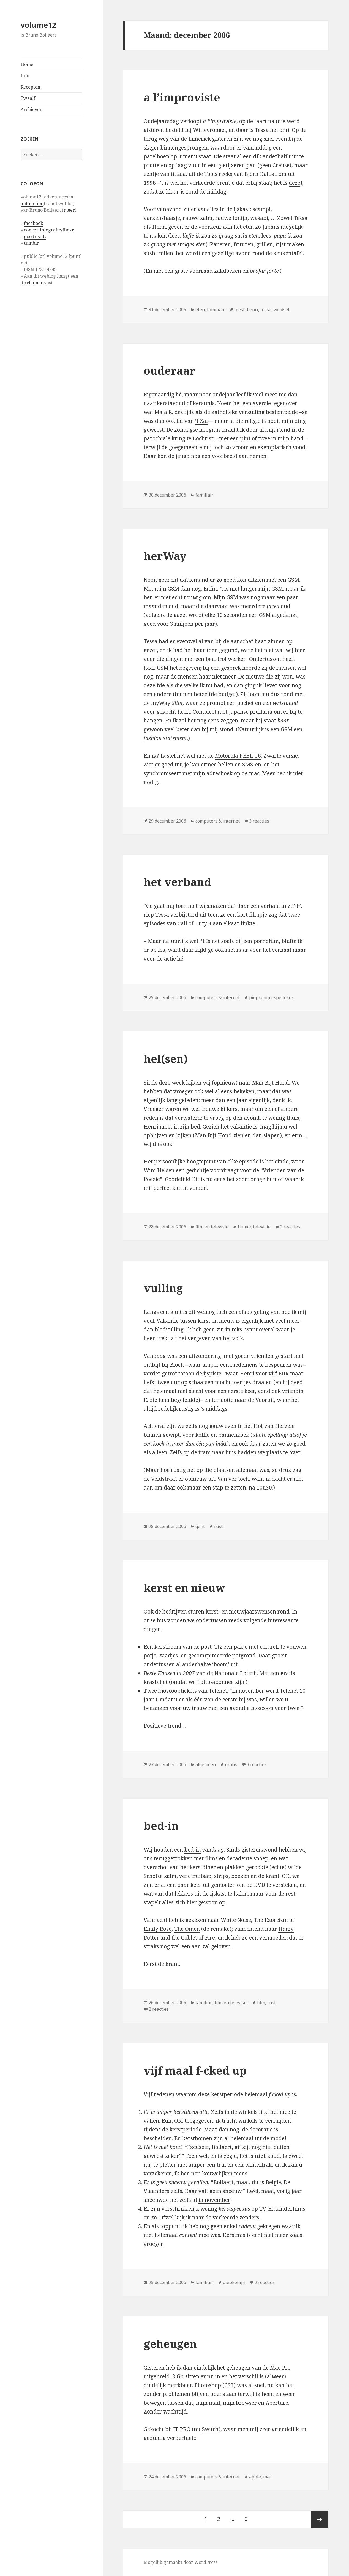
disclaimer (32, 283)
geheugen (170, 2343)
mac (267, 2477)
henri (252, 310)
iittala (178, 174)
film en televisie (211, 1227)
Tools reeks (218, 174)
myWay (160, 703)
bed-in (161, 1825)
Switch (210, 2429)
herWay (165, 555)
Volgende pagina (319, 2519)
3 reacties (259, 821)
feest (239, 310)
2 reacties (290, 1227)
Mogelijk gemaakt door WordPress (180, 2562)
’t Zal (201, 420)
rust (218, 1526)
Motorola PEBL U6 (238, 755)
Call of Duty (192, 923)
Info (25, 76)
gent (200, 1526)
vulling (163, 1288)
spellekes (284, 997)
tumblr (31, 243)
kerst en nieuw (184, 1587)
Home (27, 64)
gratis (231, 1764)
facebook (33, 223)
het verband (177, 882)
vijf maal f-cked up (195, 2070)
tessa (265, 310)
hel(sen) (166, 1058)
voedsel (281, 310)
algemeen (205, 1764)
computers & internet (217, 821)
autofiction (32, 203)
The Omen (187, 1928)
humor (244, 1227)
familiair (216, 310)
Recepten (30, 87)
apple (255, 2477)
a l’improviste (182, 97)
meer (69, 210)
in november (214, 2199)
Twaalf (28, 98)
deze (294, 182)
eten (200, 310)
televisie (262, 1227)
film (261, 2002)
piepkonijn (260, 997)
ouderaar (169, 370)
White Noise (236, 1920)
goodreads (35, 236)
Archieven (31, 109)
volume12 (38, 25)
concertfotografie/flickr (49, 230)
